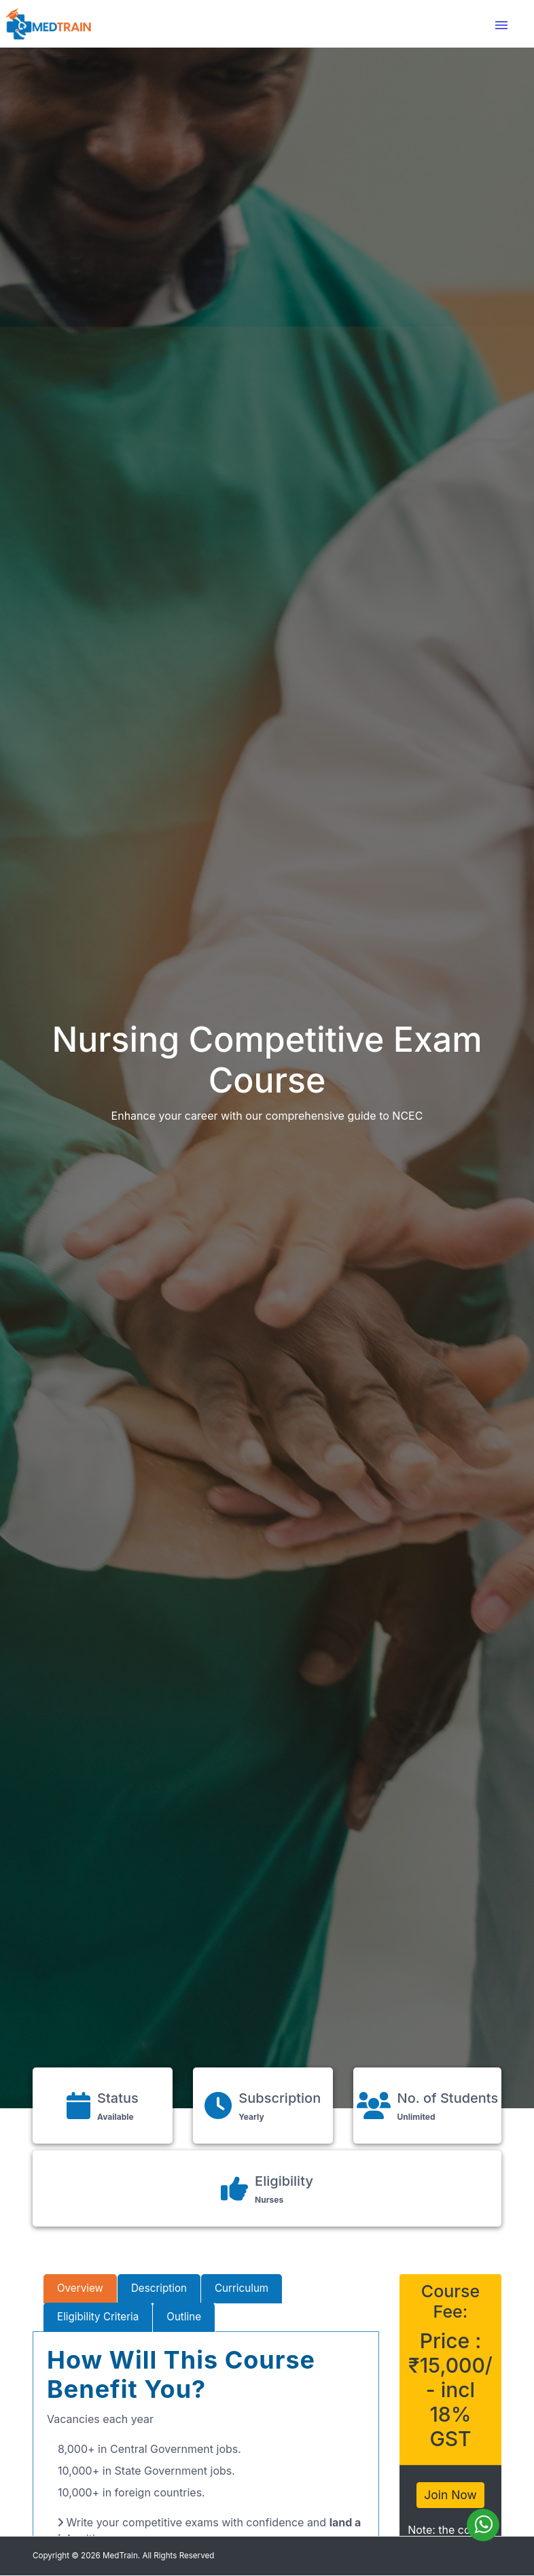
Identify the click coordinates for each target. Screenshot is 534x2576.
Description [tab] (159, 2288)
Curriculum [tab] (241, 2288)
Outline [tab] (183, 2316)
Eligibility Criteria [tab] (98, 2316)
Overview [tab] (80, 2288)
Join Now (450, 2495)
